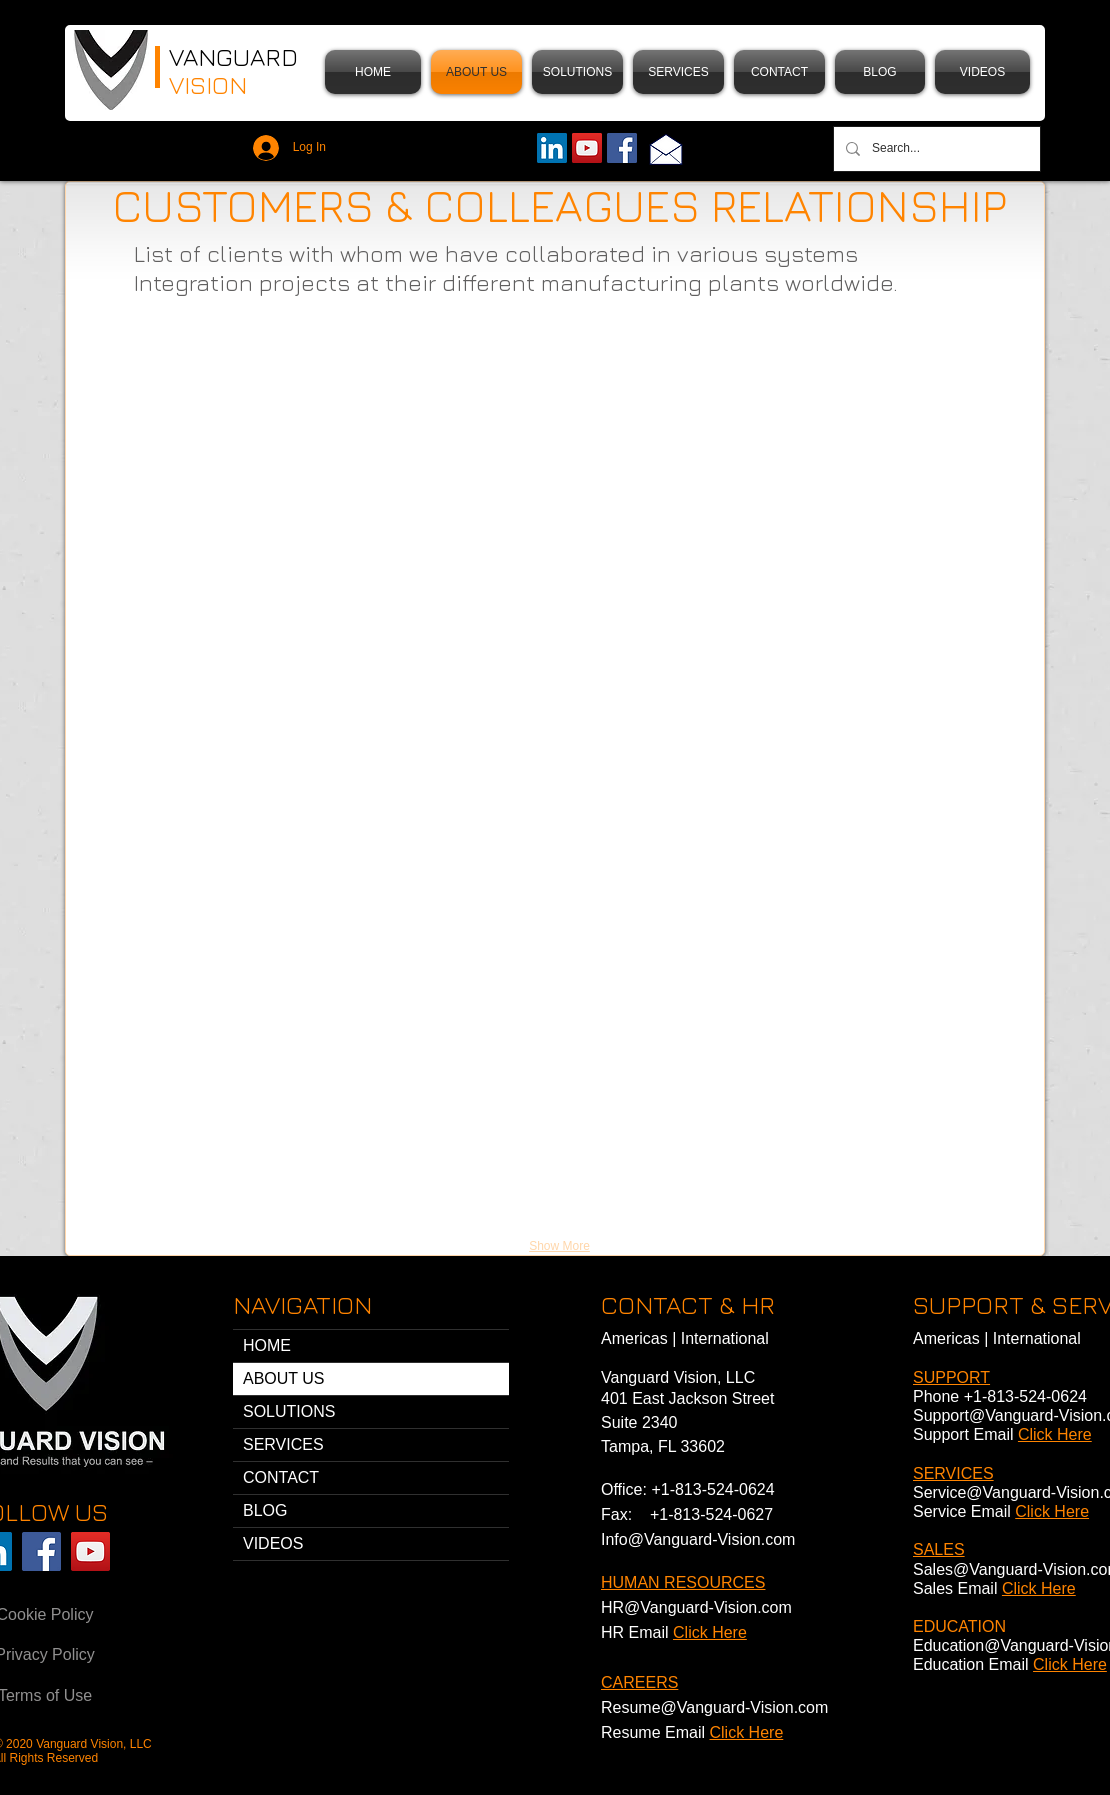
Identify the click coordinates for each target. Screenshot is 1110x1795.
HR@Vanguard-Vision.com (696, 1607)
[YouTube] (587, 148)
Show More (559, 1246)
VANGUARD (233, 56)
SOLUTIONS (289, 1411)
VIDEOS (273, 1543)
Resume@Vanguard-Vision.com (714, 1707)
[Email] (666, 149)
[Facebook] (622, 148)
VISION (211, 84)
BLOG (265, 1510)
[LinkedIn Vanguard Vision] (552, 148)
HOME (267, 1345)
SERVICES (283, 1444)
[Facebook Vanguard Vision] (41, 1551)
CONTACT (281, 1477)
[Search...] (935, 149)
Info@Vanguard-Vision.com (698, 1539)
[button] (577, 72)
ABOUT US (284, 1378)
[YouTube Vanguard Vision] (90, 1551)
